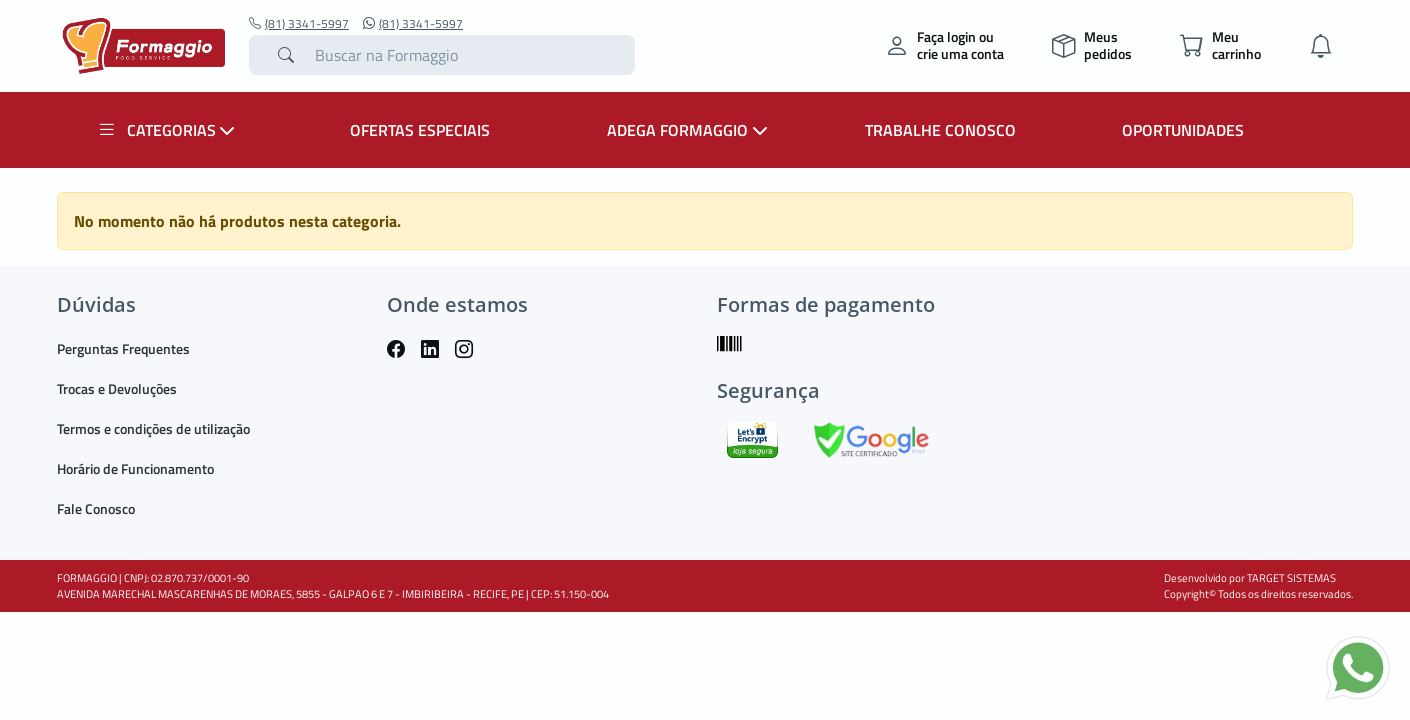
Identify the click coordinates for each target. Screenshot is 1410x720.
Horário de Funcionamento (135, 468)
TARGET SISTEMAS (1291, 578)
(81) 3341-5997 (299, 24)
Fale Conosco (96, 508)
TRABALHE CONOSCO (940, 130)
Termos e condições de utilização (153, 428)
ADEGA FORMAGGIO (689, 130)
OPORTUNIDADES (1183, 130)
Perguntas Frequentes (123, 348)
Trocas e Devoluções (117, 388)
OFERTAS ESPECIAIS (420, 130)
